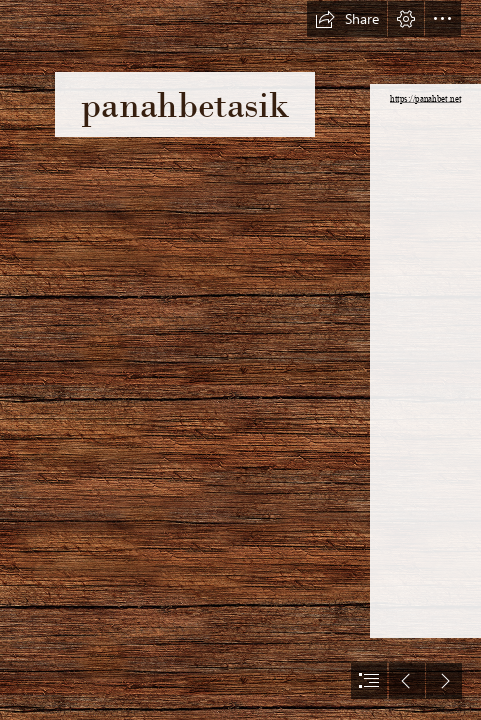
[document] (240, 360)
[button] (347, 19)
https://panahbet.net (425, 99)
